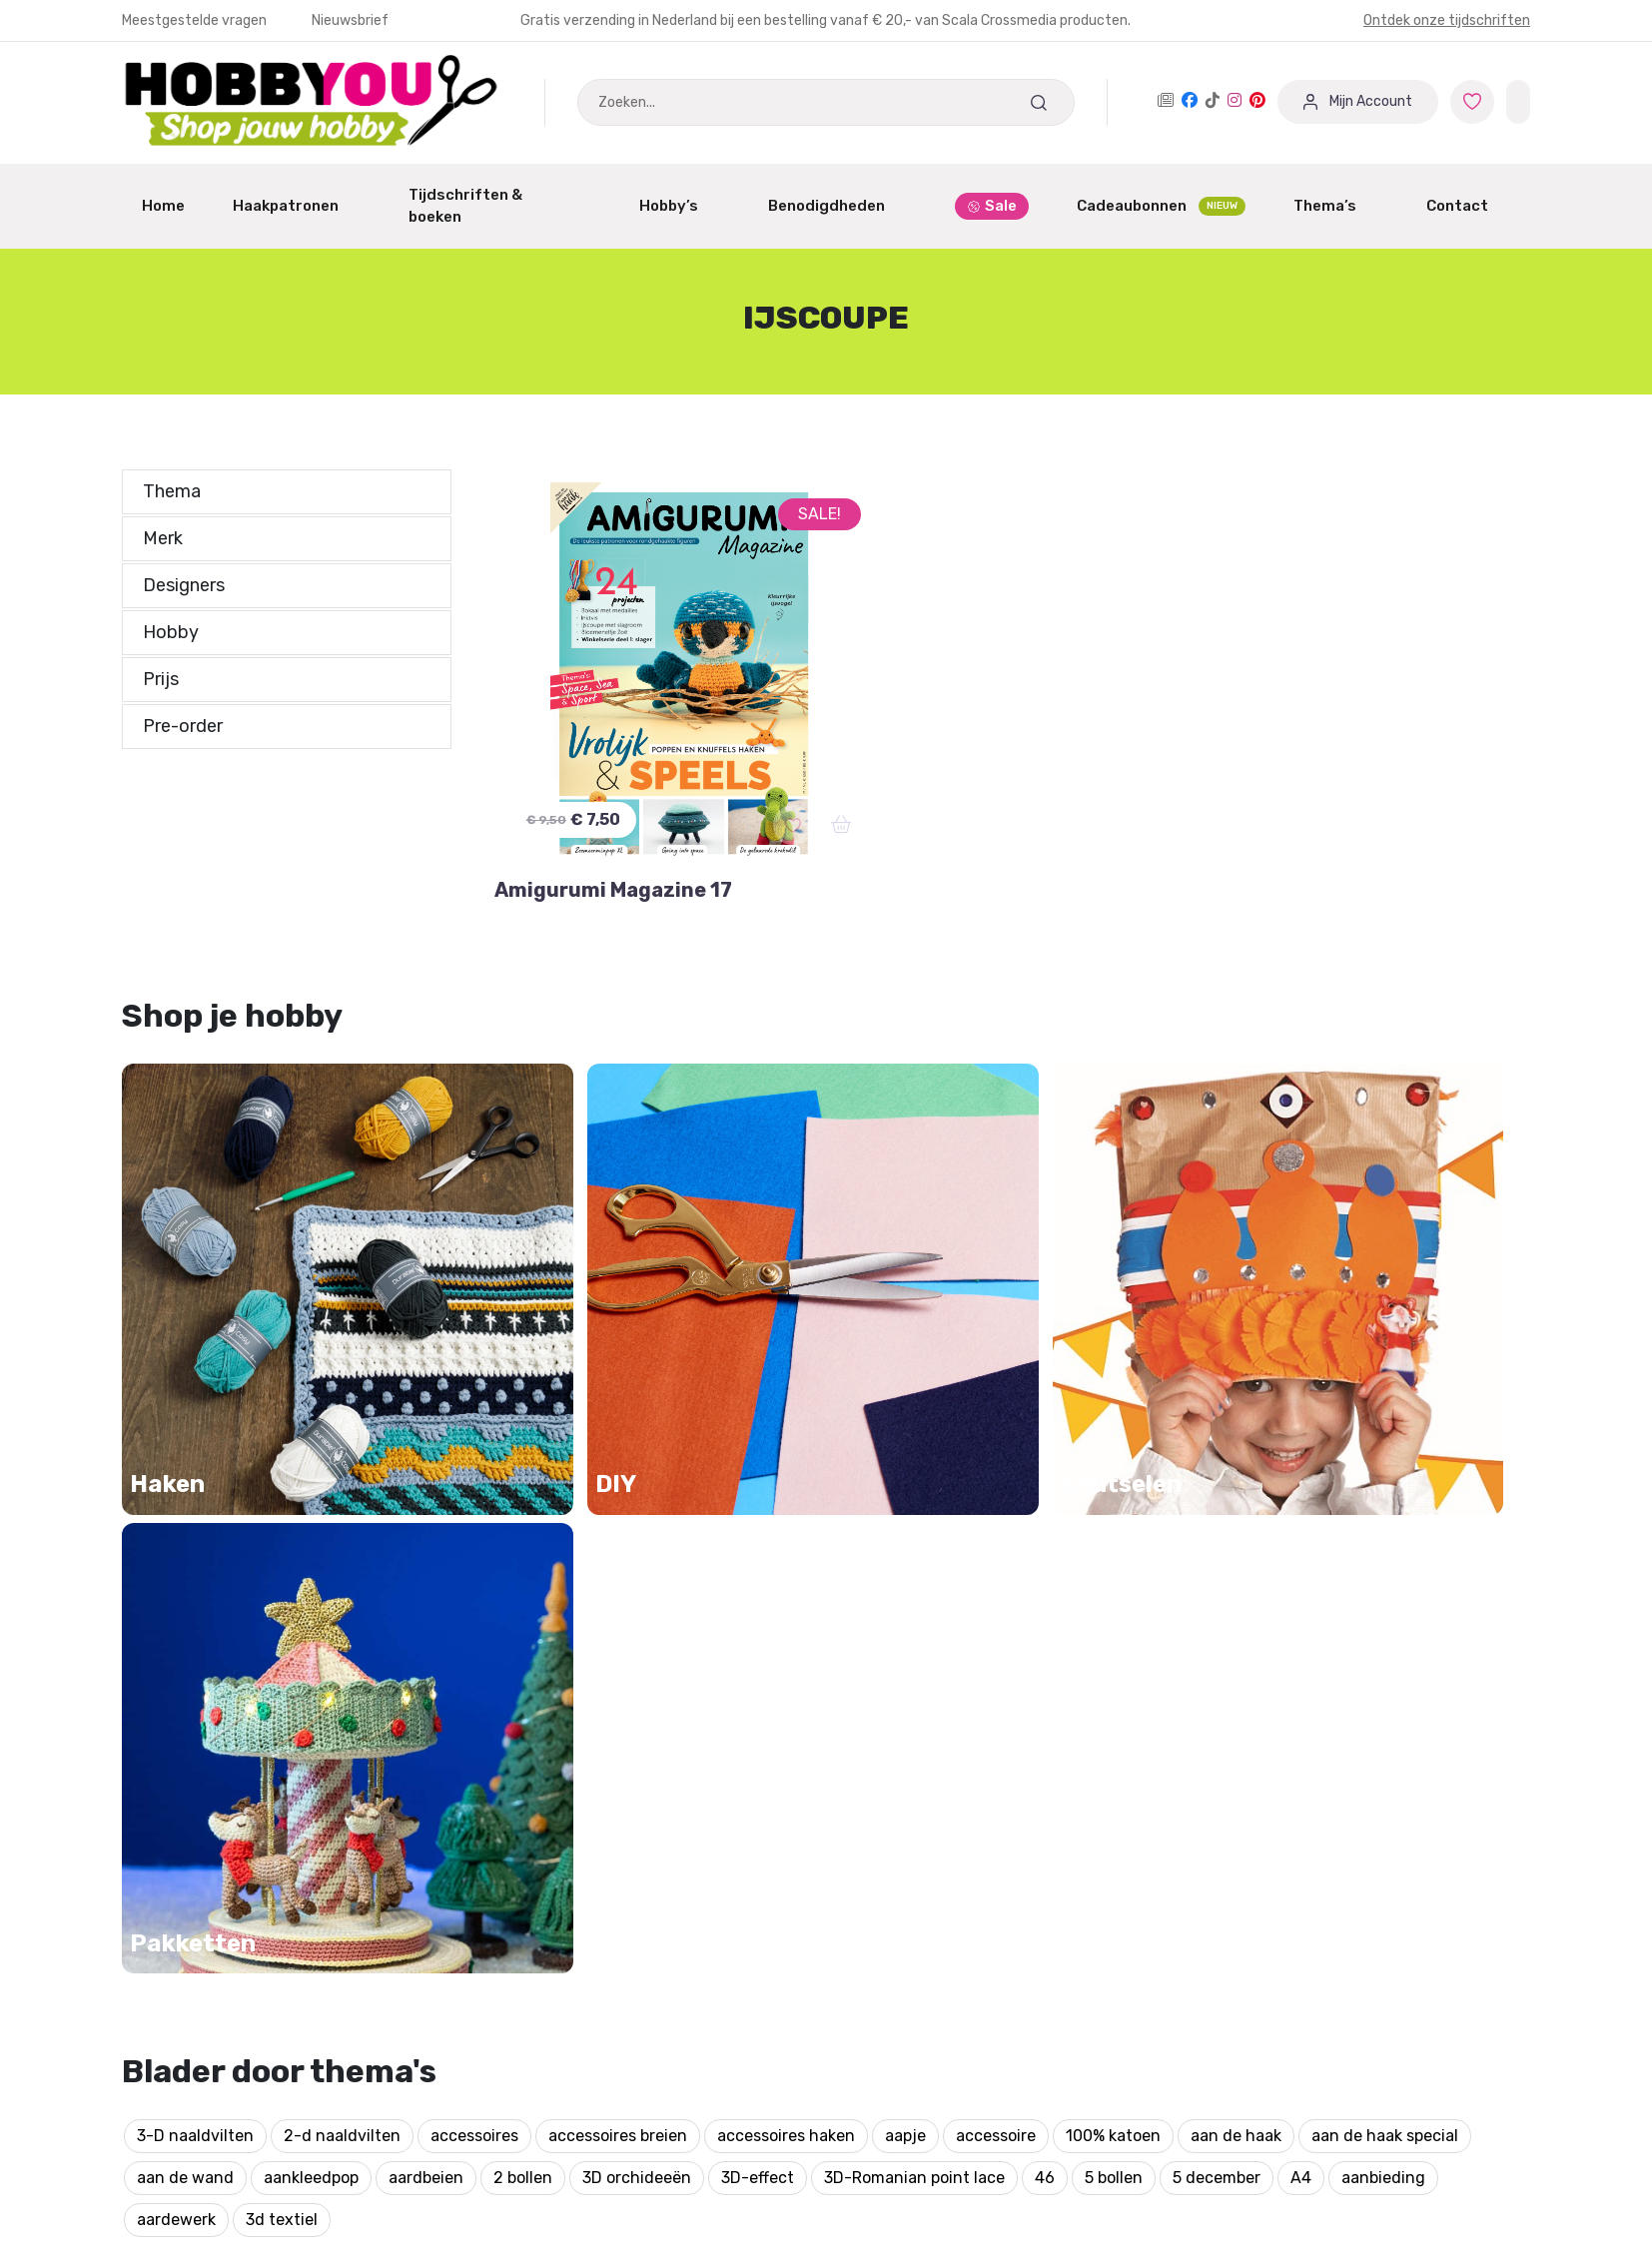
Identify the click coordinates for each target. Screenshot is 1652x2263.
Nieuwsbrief (350, 20)
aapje (905, 1507)
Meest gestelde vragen (208, 1994)
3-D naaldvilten (195, 1507)
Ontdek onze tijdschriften (1446, 20)
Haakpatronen (297, 206)
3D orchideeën (636, 1549)
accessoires (474, 1507)
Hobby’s (679, 206)
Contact (1468, 206)
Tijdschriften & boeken (500, 206)
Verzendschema (901, 1918)
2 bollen (522, 1549)
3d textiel (282, 1591)
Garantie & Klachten (197, 1918)
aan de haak (1236, 1507)
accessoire (996, 1507)
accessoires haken (786, 1507)
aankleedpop (311, 1549)
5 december (1216, 1549)
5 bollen (1114, 1549)
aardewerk (176, 1591)
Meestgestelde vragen (196, 20)
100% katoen (1113, 1507)
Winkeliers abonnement (568, 1994)
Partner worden (540, 1956)
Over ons (874, 1956)
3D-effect (757, 1549)
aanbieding (1383, 1549)
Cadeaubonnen (1161, 206)
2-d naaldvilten (342, 1507)
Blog (858, 1994)
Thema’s (1335, 206)
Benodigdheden (837, 206)
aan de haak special (1384, 1507)
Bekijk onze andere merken (807, 2195)
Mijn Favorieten (180, 1881)
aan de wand (185, 1549)
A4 (1300, 1549)
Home (163, 206)
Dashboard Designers (561, 1918)
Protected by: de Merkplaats (946, 2032)
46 (1045, 1549)
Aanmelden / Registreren (576, 1881)
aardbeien (426, 1549)
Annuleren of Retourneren (221, 1956)
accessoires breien (617, 1507)
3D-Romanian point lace (914, 1549)
